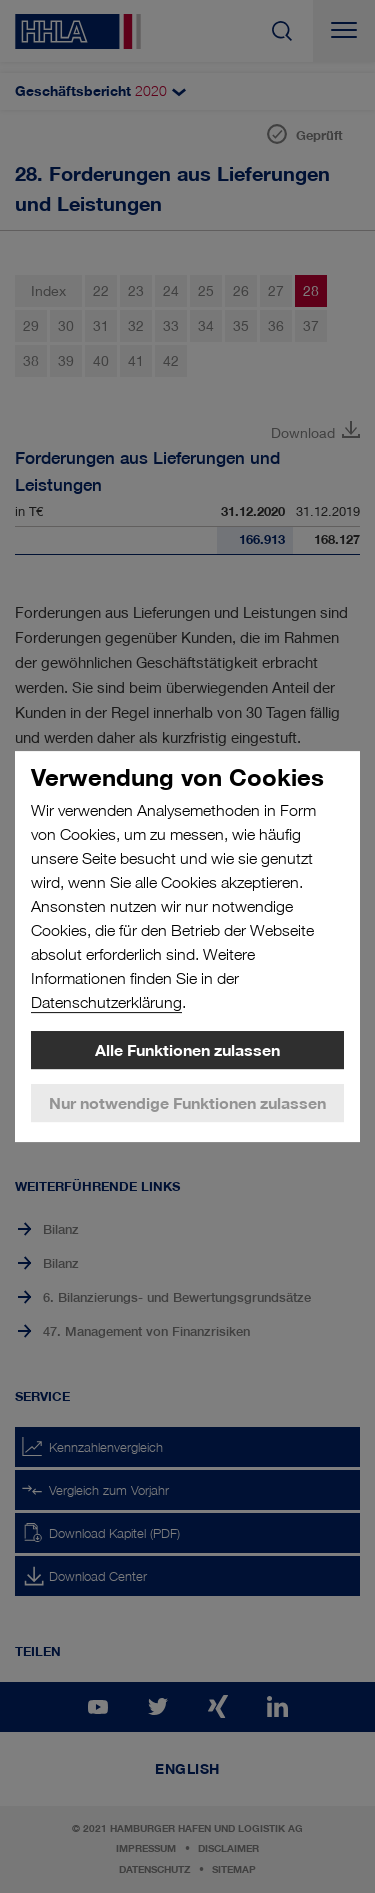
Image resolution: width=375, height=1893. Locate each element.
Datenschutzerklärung (106, 1002)
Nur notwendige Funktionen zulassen (187, 1103)
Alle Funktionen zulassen (187, 1050)
